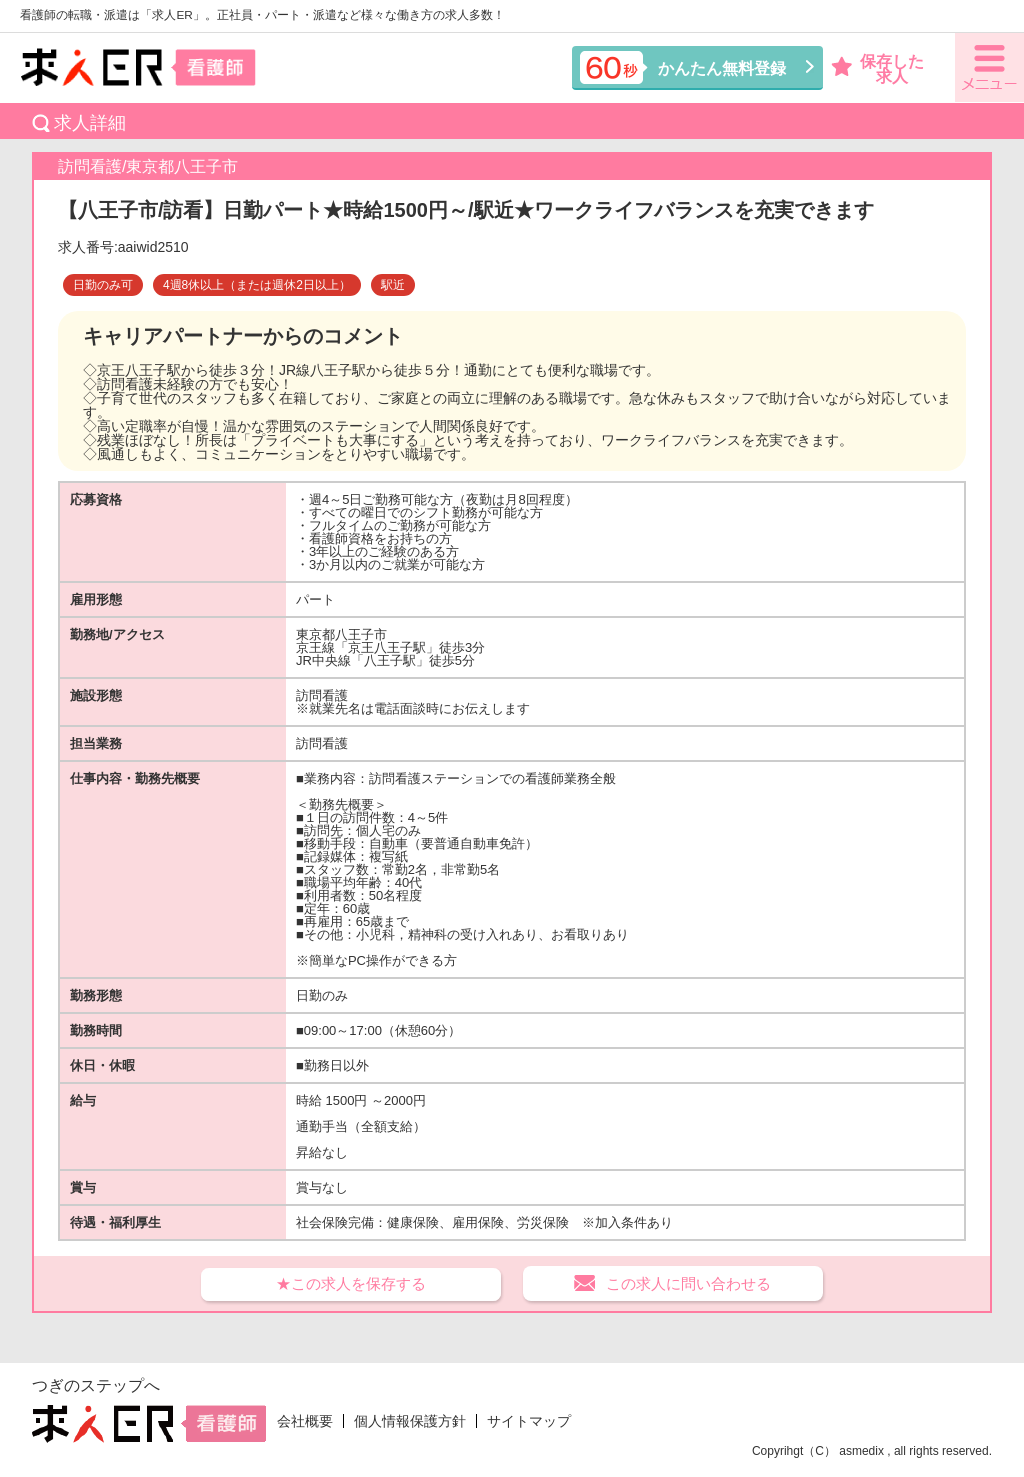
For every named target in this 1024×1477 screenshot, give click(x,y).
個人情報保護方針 (410, 1421)
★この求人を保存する (351, 1283)
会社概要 (305, 1421)
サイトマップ (529, 1421)
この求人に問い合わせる (688, 1283)
